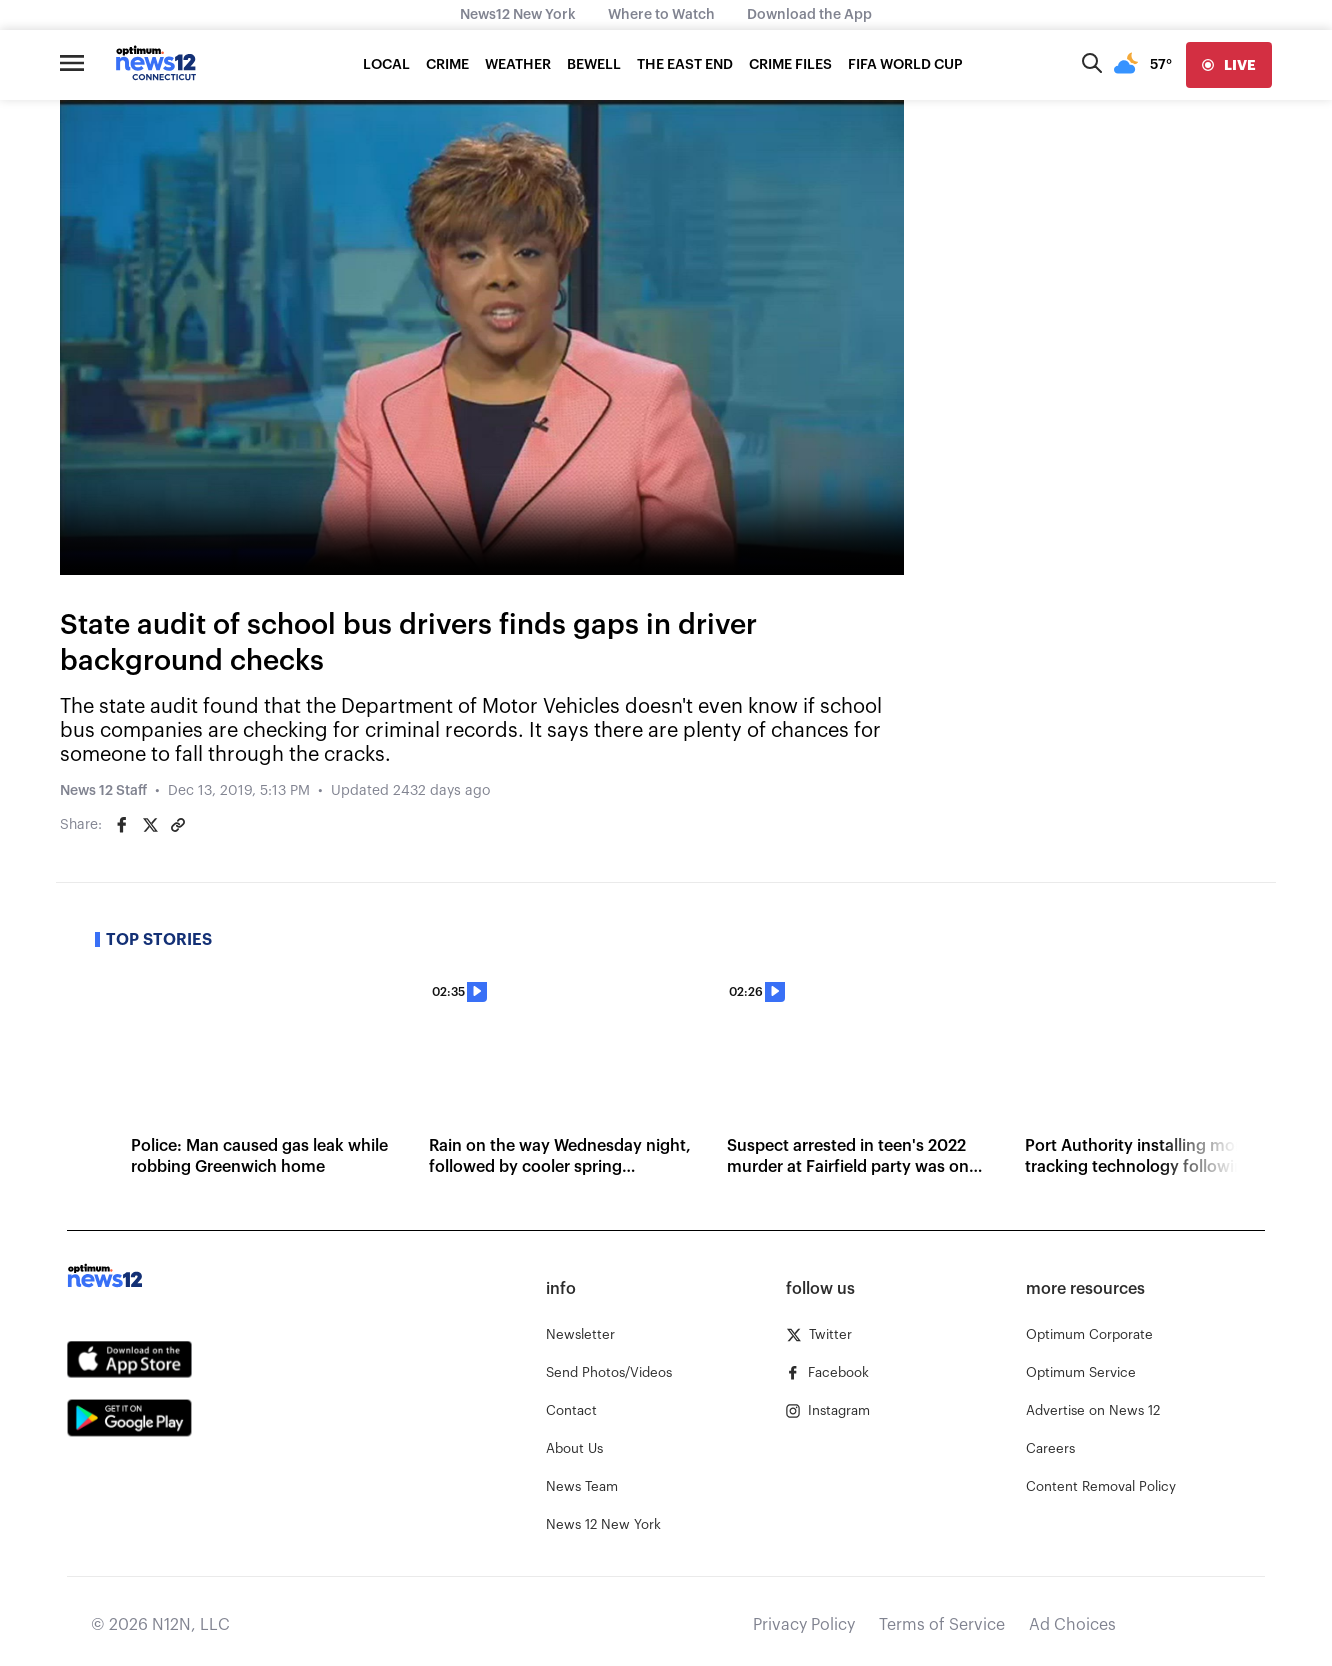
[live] (1229, 65)
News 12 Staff (103, 791)
